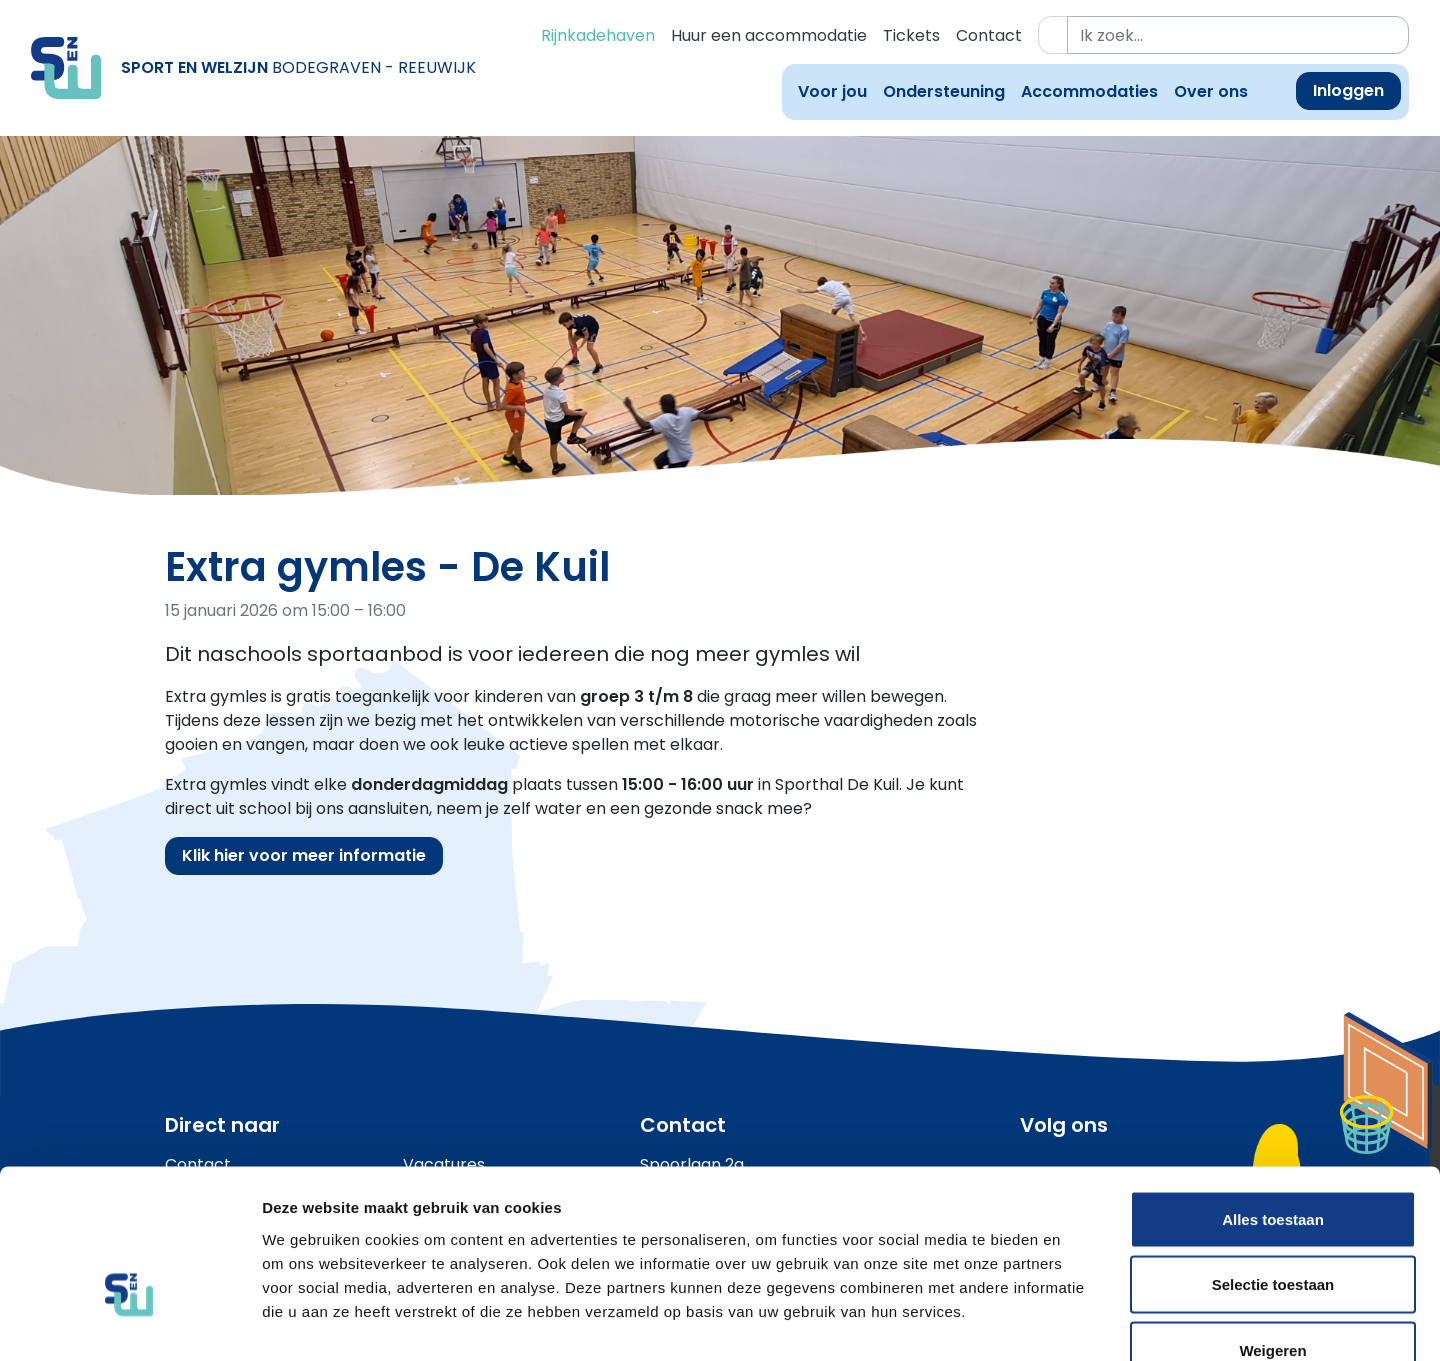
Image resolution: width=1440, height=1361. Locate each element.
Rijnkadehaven (598, 35)
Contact (989, 35)
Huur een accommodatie (769, 35)
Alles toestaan (1273, 1098)
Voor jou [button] (832, 91)
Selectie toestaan (1273, 1164)
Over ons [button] (1211, 91)
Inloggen (1348, 90)
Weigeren (1272, 1229)
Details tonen (1080, 1321)
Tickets (911, 35)
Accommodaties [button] (1089, 91)
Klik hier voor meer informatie (304, 855)
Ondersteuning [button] (944, 91)
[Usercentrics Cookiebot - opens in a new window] (129, 1322)
